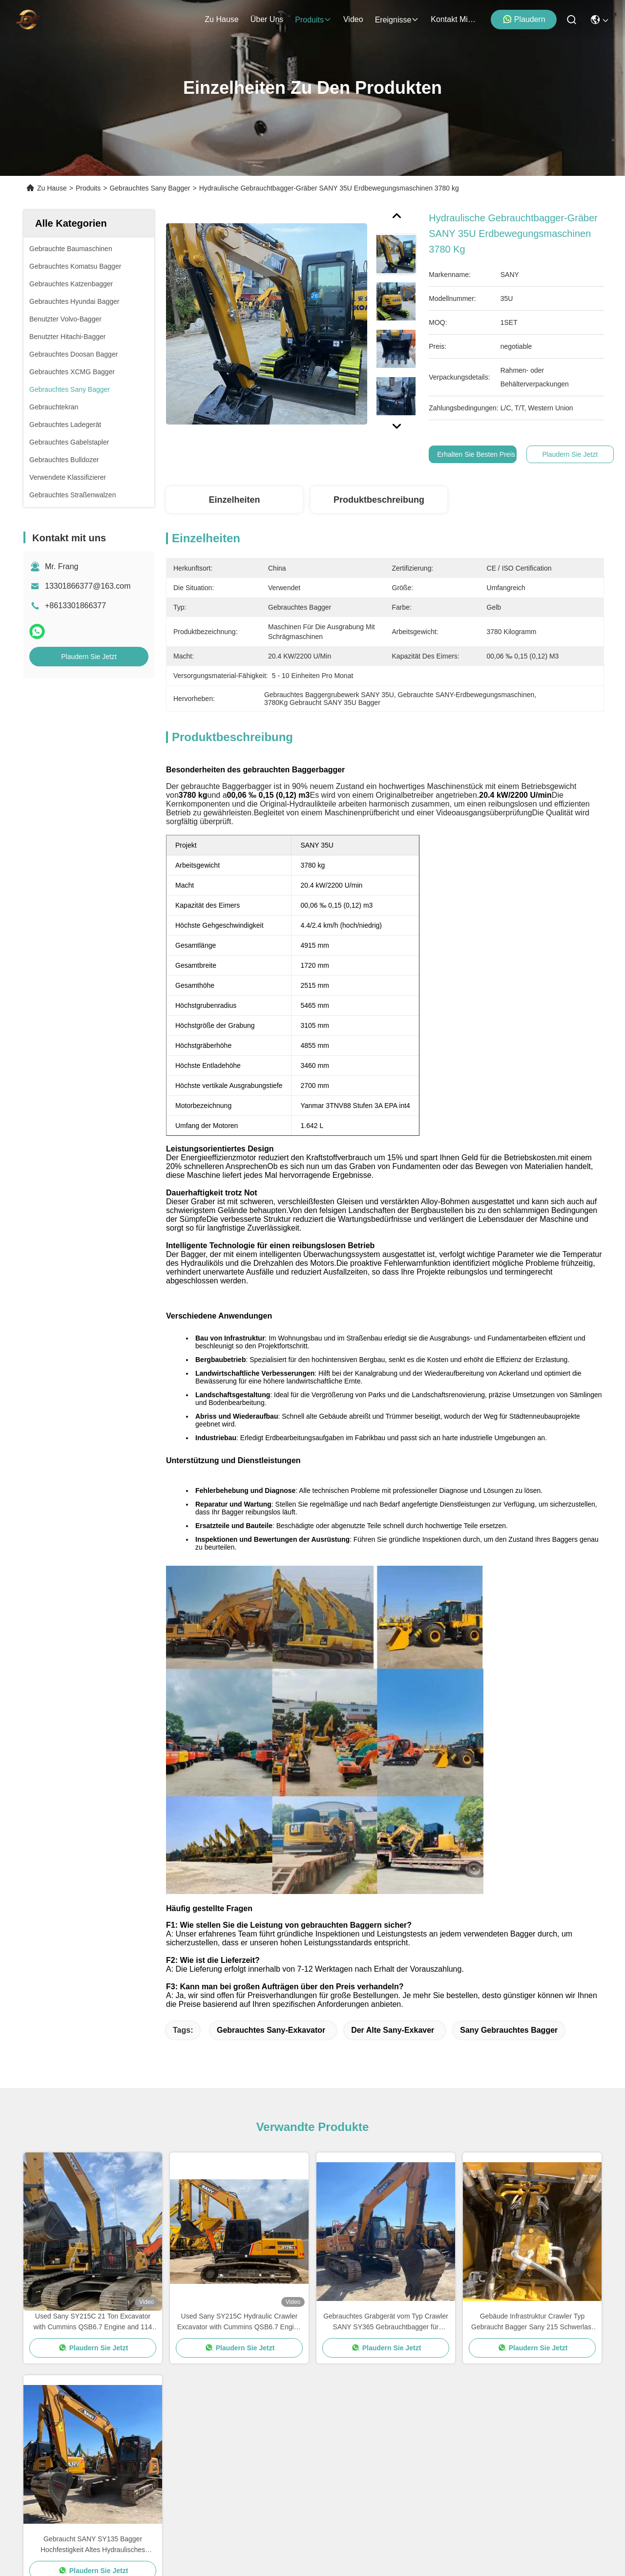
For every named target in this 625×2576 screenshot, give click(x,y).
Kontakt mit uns (51, 2466)
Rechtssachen (48, 2449)
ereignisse (397, 20)
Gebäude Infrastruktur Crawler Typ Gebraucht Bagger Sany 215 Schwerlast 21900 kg (532, 1992)
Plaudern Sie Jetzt (89, 656)
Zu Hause (221, 19)
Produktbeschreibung (378, 500)
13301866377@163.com (88, 586)
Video (33, 2413)
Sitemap (96, 2536)
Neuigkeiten (44, 2431)
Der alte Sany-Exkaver (392, 1700)
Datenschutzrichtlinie (45, 2536)
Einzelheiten (234, 500)
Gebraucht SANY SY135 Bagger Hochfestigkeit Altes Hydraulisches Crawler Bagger (93, 2215)
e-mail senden (443, 2473)
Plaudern (523, 19)
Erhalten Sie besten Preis (476, 454)
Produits (88, 188)
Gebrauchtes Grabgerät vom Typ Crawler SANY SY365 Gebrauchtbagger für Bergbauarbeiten (385, 1992)
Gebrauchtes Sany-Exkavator (271, 1700)
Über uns (267, 19)
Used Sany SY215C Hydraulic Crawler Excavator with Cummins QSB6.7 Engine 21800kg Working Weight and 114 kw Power (239, 1992)
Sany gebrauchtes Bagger (509, 1700)
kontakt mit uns (454, 19)
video (353, 19)
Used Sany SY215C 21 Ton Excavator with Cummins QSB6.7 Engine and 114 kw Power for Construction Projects (93, 1992)
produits (313, 20)
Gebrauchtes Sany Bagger (149, 188)
